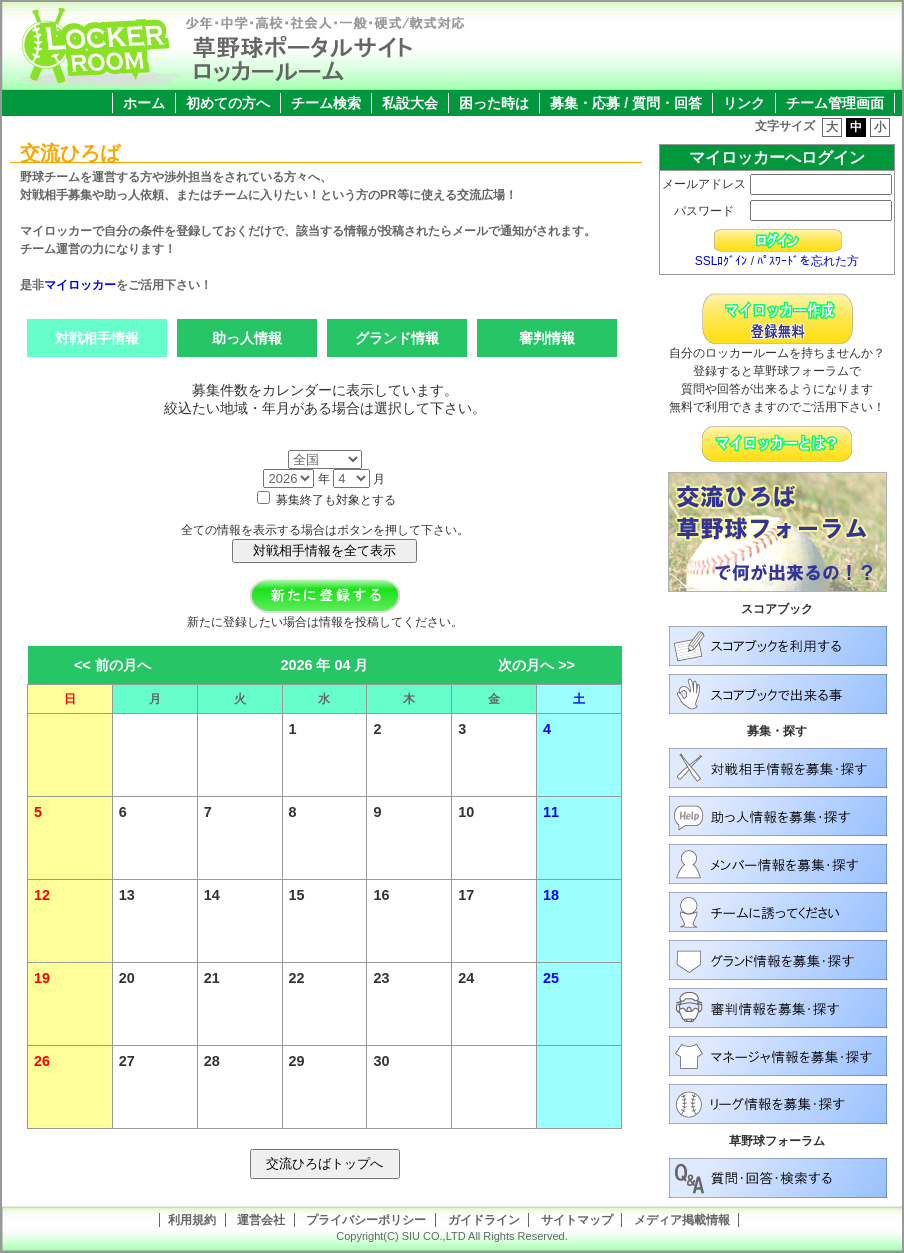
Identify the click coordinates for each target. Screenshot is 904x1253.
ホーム (144, 103)
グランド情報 (397, 338)
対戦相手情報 (97, 338)
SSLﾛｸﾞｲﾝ (721, 261)
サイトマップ (577, 1220)
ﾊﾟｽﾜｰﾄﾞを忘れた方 (808, 261)
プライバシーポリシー (366, 1220)
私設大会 (410, 103)
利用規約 (192, 1220)
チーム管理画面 (835, 103)
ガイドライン (484, 1220)
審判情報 (547, 338)
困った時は (494, 103)
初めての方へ (228, 103)
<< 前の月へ (112, 665)
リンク (744, 103)
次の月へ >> (536, 665)
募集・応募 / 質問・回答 (626, 103)
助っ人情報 (247, 338)
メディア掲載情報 (682, 1220)
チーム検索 (326, 103)
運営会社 (261, 1220)
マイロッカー (80, 285)
